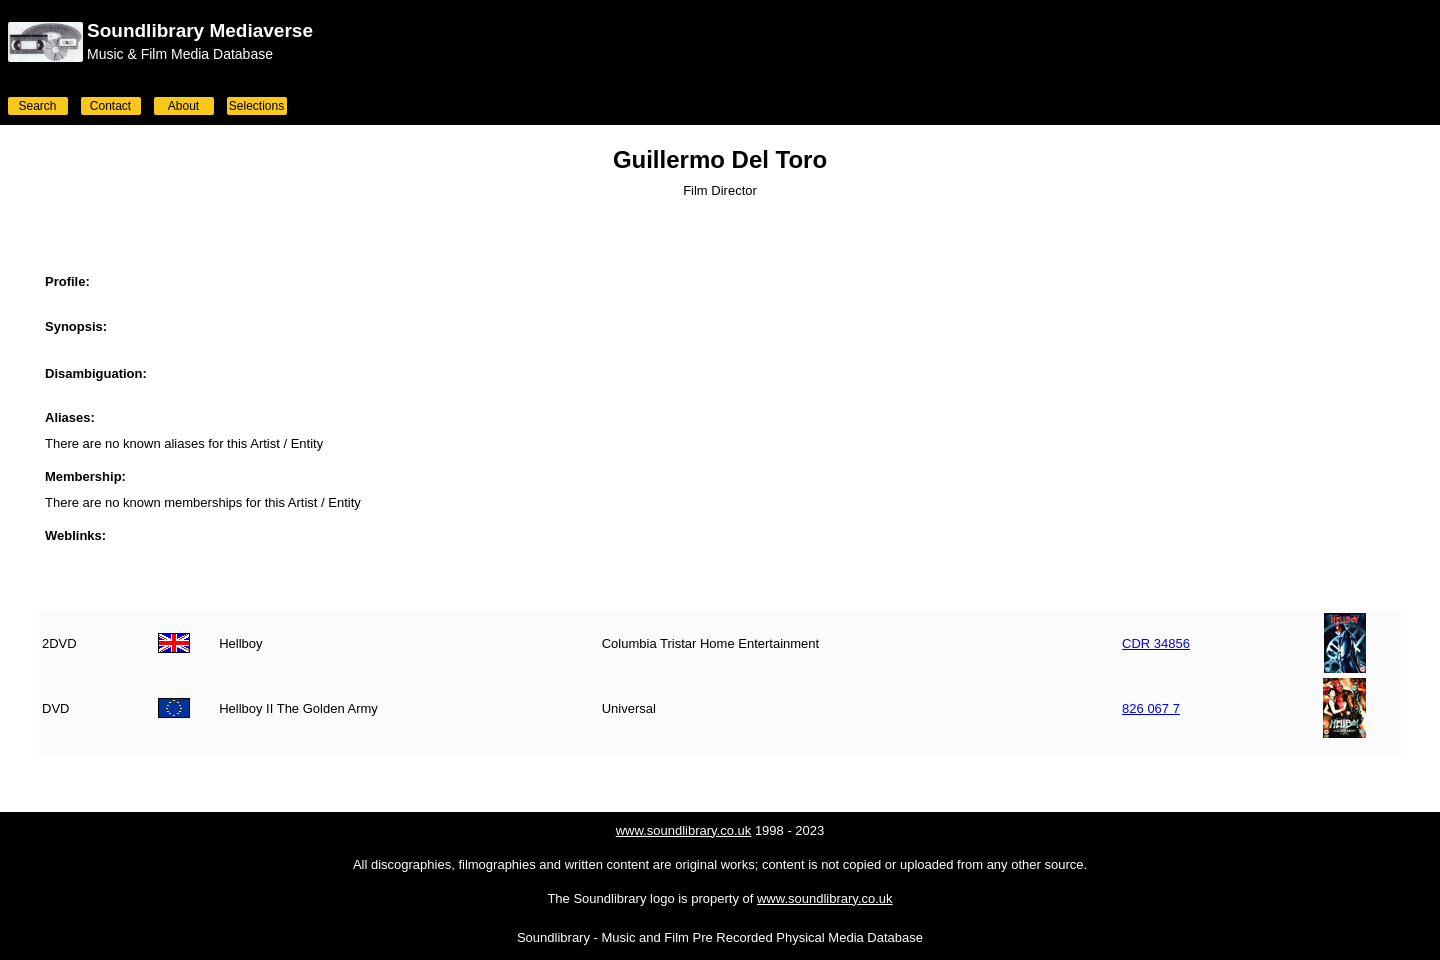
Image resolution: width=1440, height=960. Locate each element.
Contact (110, 106)
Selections (256, 106)
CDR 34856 (1156, 643)
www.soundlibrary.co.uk (684, 830)
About (183, 106)
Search (37, 106)
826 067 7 (1151, 708)
